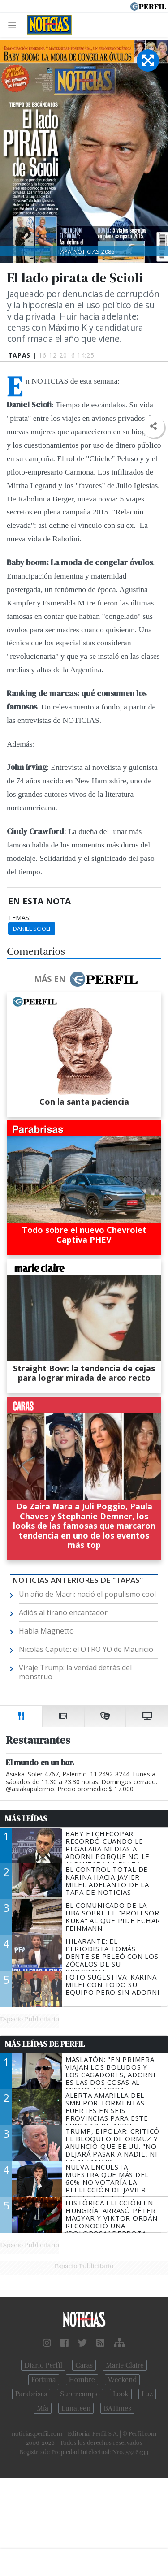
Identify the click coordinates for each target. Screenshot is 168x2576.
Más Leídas (26, 1818)
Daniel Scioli (31, 929)
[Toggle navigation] (14, 24)
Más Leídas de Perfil (45, 2044)
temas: (19, 918)
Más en (85, 979)
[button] (153, 426)
